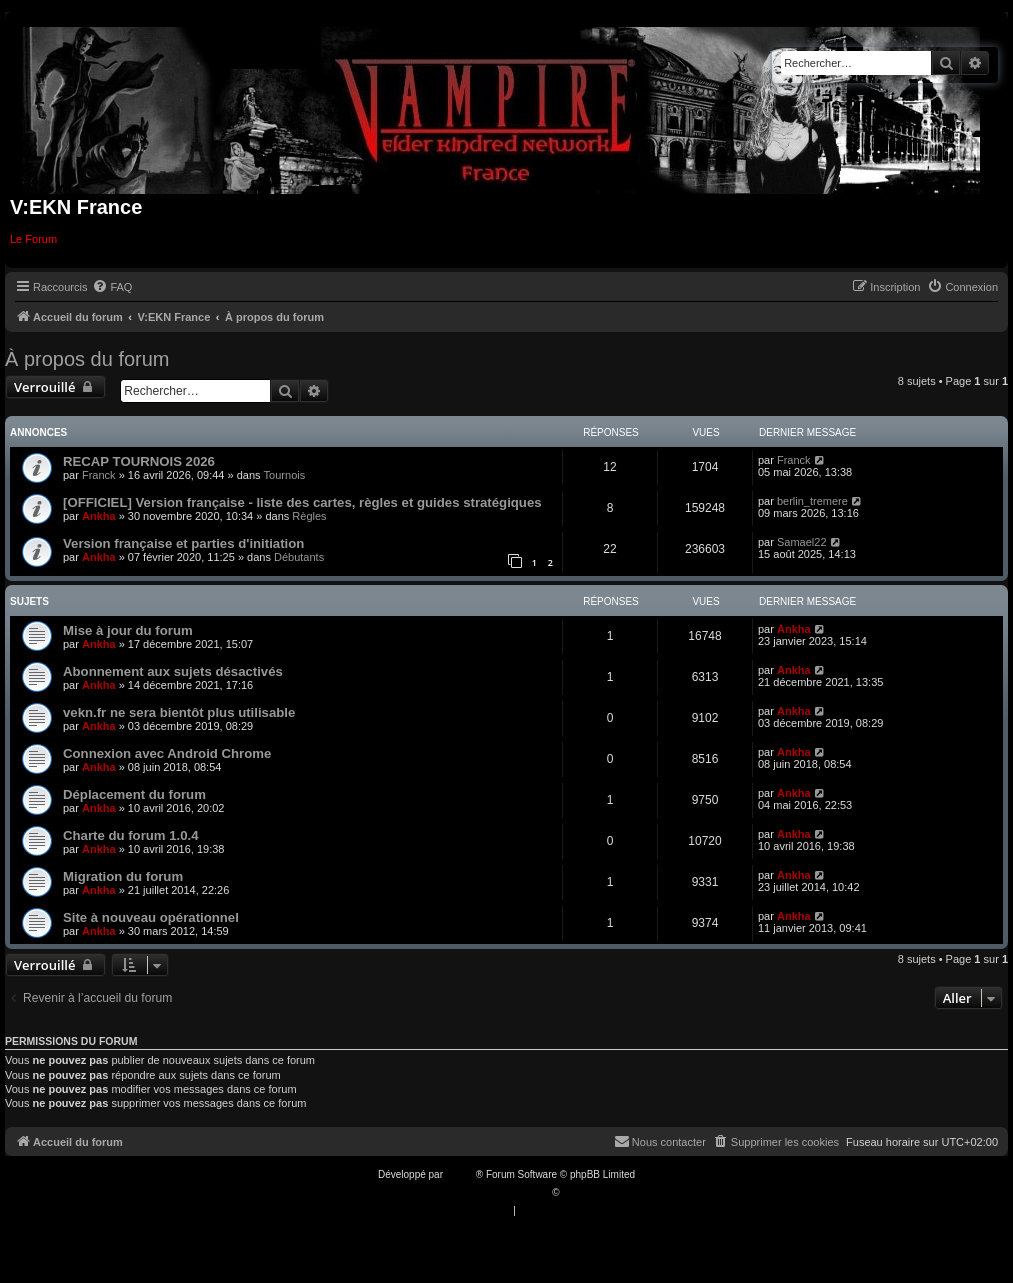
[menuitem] (112, 287)
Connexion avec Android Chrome (167, 753)
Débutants (299, 557)
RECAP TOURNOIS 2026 (139, 461)
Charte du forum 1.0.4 (131, 835)
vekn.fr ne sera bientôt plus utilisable (179, 712)
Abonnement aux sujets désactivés (173, 671)
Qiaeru (577, 1192)
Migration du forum (123, 876)
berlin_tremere (812, 501)
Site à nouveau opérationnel (151, 917)
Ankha (99, 516)
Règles (309, 516)
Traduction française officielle (485, 1192)
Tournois (285, 475)
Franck (99, 475)
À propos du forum (87, 359)
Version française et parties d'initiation (183, 543)
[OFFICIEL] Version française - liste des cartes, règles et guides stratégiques (302, 502)
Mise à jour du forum (128, 630)
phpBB (461, 1174)
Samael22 (802, 542)
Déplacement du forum (134, 794)
